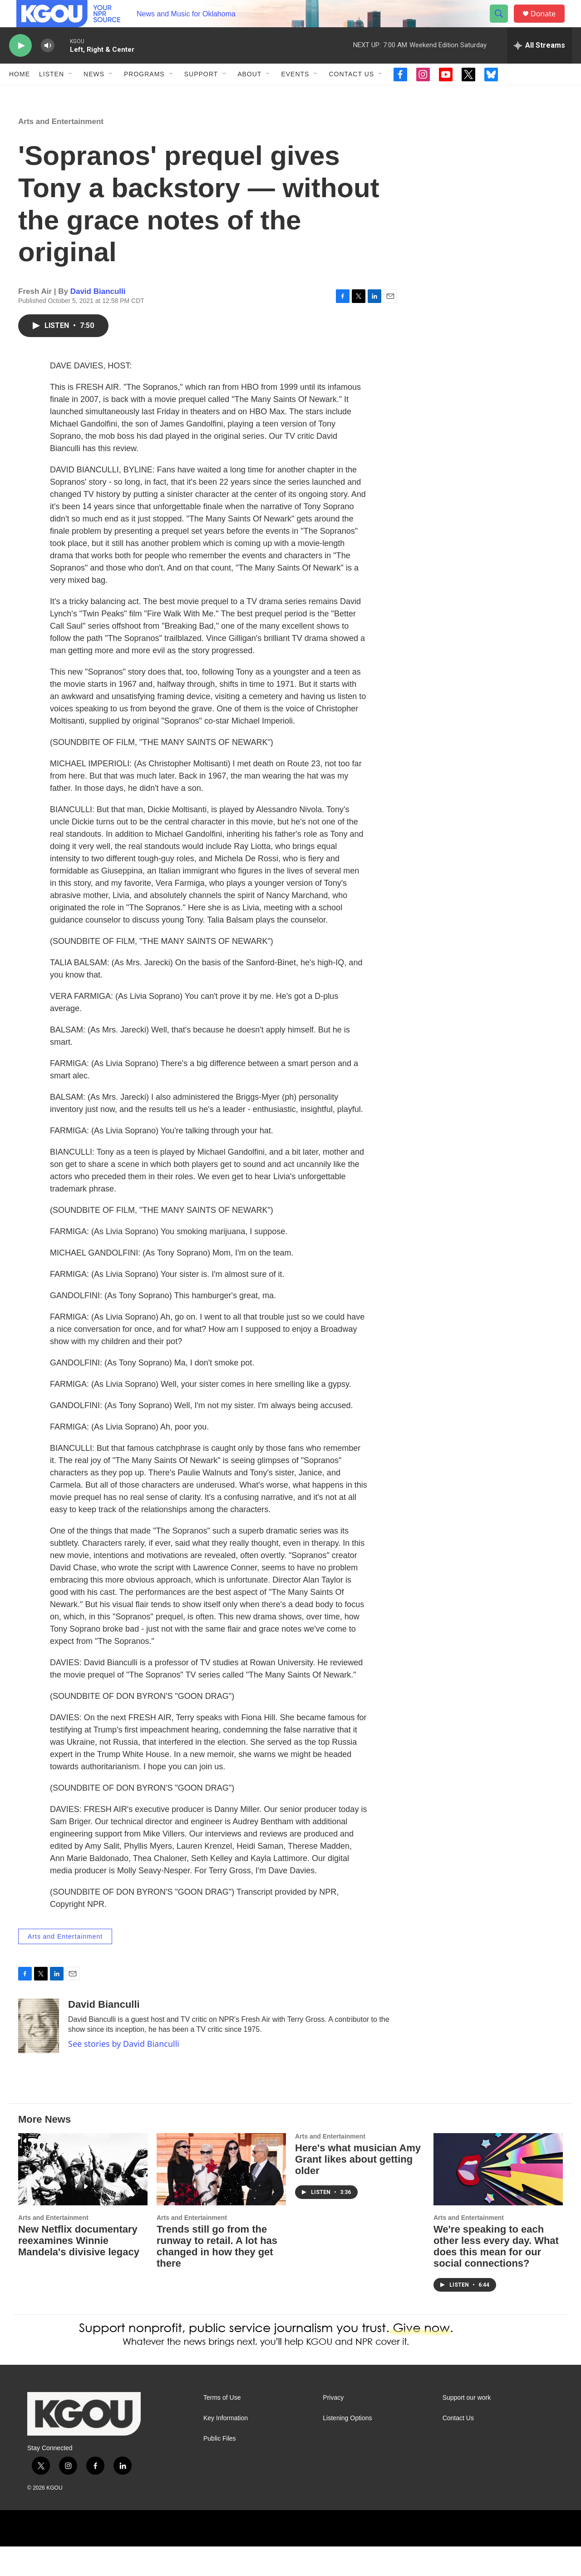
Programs (144, 94)
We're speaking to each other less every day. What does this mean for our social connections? (496, 2275)
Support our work (467, 2427)
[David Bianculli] (38, 2055)
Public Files (219, 2468)
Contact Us (351, 94)
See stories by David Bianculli (123, 2073)
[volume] (47, 66)
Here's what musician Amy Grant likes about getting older (358, 2189)
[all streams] (539, 66)
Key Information (225, 2447)
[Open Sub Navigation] (70, 94)
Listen (51, 94)
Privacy (333, 2427)
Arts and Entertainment (60, 151)
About (249, 94)
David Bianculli (98, 321)
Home (19, 94)
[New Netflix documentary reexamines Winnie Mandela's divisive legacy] (83, 2199)
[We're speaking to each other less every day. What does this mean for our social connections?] (498, 2199)
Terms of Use (222, 2427)
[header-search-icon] (503, 24)
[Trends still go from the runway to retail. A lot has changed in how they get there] (221, 2199)
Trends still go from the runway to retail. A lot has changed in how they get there (217, 2275)
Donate (549, 24)
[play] (20, 66)
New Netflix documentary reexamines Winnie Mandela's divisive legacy (78, 2270)
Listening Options (347, 2447)
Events (295, 94)
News (94, 94)
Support (201, 94)
